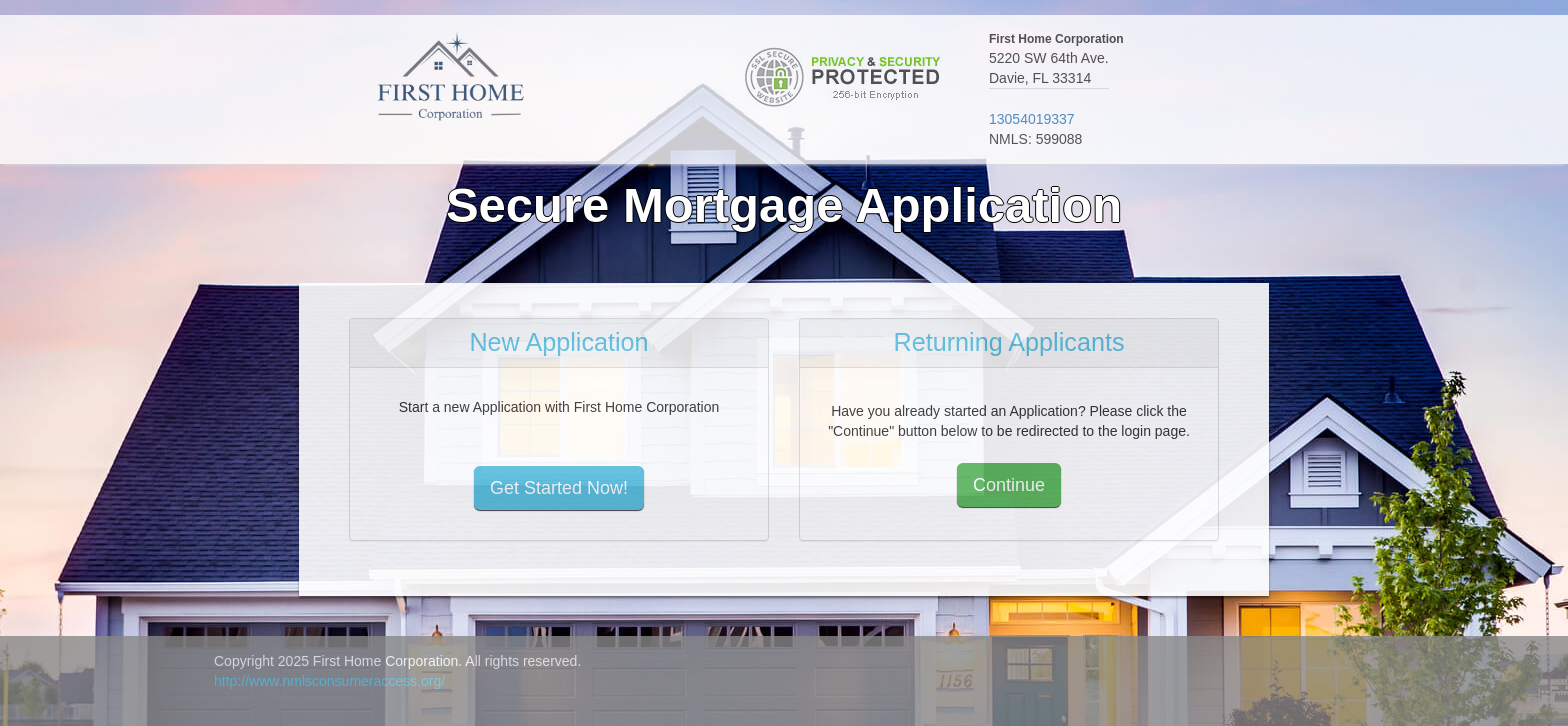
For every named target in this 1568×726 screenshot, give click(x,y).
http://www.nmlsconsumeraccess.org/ (329, 681)
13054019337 (1032, 119)
